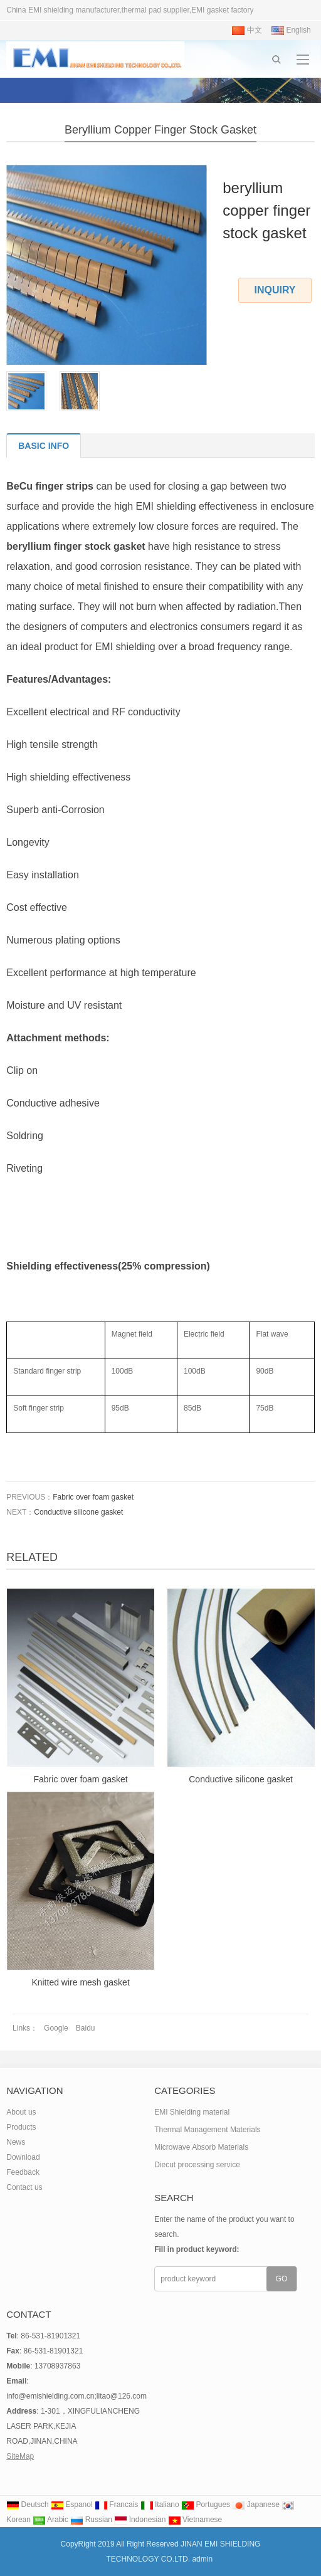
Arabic (50, 2519)
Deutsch (27, 2504)
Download (22, 2157)
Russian (91, 2519)
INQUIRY (274, 290)
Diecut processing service (197, 2164)
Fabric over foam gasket (93, 1497)
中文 (246, 30)
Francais (116, 2504)
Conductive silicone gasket (78, 1512)
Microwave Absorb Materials (201, 2147)
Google (56, 2028)
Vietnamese (195, 2519)
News (15, 2142)
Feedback (22, 2172)
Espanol (72, 2504)
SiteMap (20, 2456)
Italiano (159, 2504)
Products (21, 2127)
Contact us (24, 2187)
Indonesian (140, 2519)
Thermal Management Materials (207, 2129)
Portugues (205, 2504)
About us (21, 2112)
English (291, 30)
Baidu (85, 2028)
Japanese (255, 2504)
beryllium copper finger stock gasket (160, 130)
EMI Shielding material (191, 2112)
